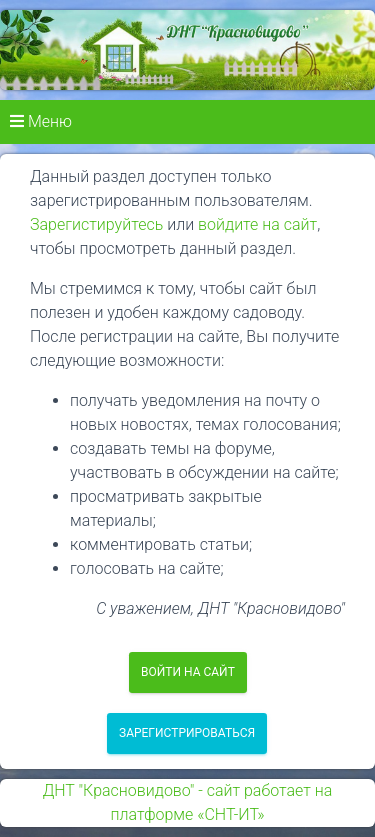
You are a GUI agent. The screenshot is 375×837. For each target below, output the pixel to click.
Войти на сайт (188, 672)
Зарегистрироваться (187, 733)
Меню (41, 121)
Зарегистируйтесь (96, 224)
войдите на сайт (257, 224)
